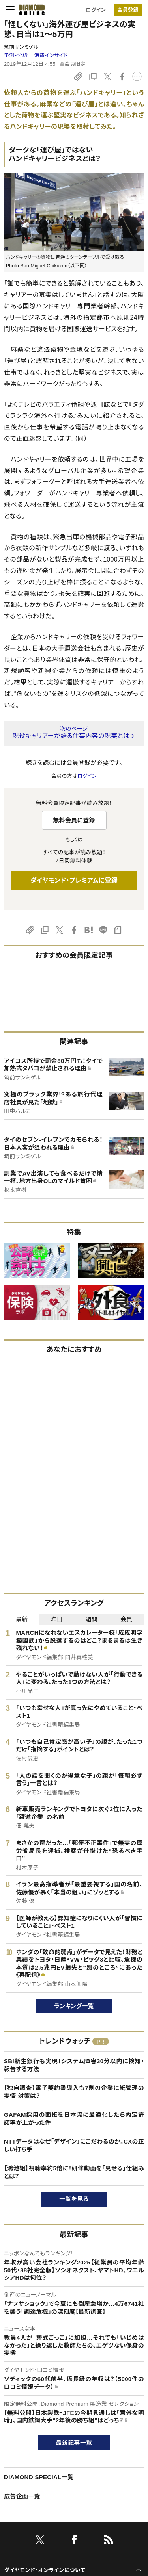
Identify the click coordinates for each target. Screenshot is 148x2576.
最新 (21, 1619)
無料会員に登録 (74, 820)
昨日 (57, 1619)
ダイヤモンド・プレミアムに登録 (74, 880)
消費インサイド (51, 55)
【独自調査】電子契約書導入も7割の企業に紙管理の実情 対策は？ (74, 2092)
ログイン (96, 10)
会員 (126, 1619)
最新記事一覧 (74, 2442)
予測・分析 (16, 55)
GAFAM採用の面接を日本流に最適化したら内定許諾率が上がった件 (74, 2118)
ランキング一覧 (74, 2006)
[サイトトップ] (30, 9)
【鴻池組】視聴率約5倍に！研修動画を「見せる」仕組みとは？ (74, 2172)
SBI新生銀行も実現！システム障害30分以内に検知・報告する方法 (74, 2065)
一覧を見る (74, 2199)
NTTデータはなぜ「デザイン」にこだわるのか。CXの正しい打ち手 (74, 2145)
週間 (91, 1619)
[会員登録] (128, 10)
